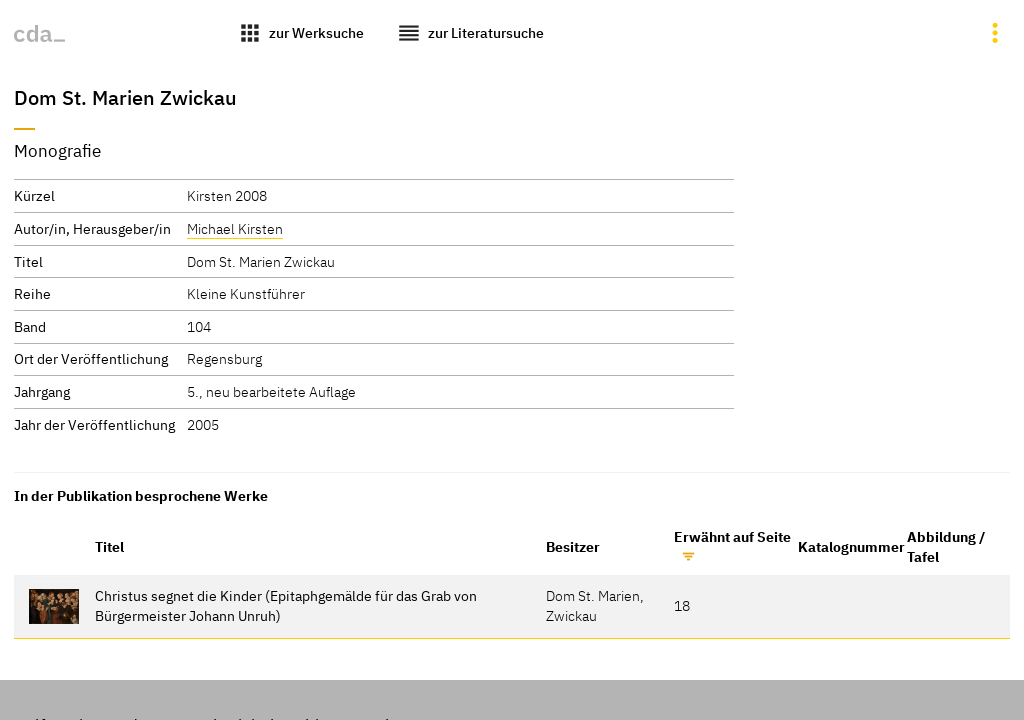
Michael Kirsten (235, 228)
